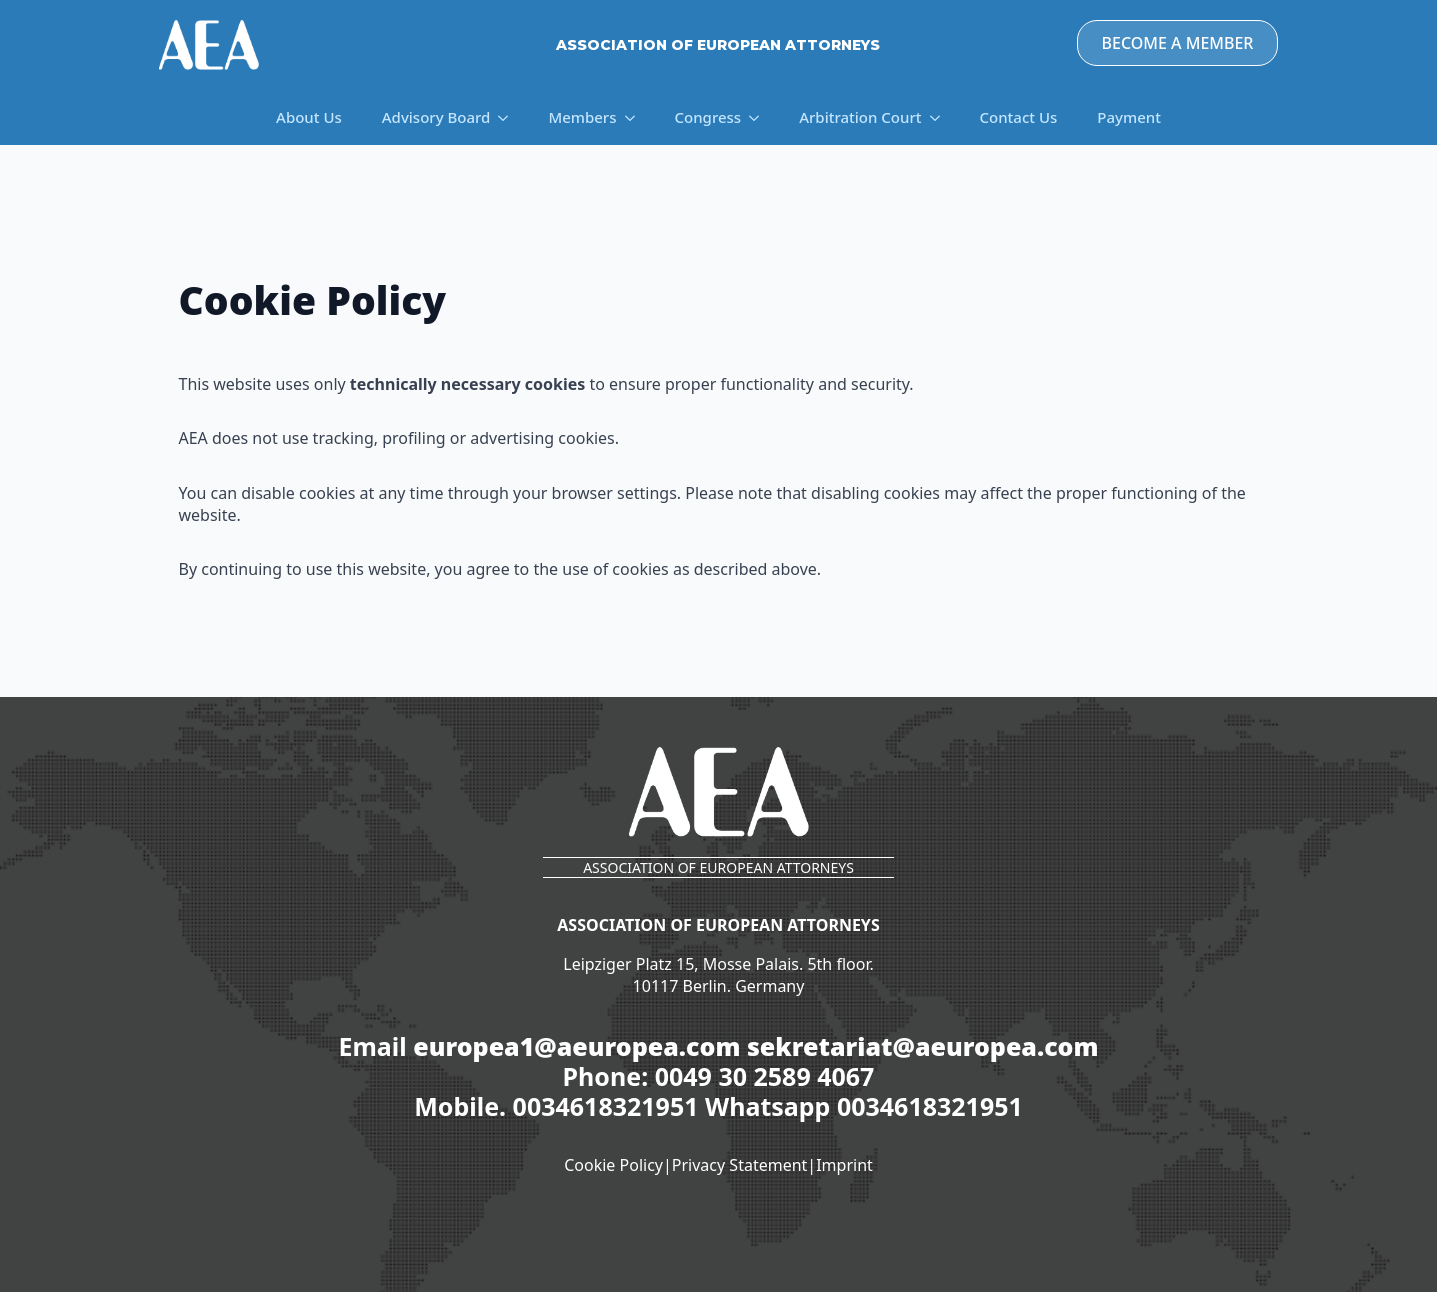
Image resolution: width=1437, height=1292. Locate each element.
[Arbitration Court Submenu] (941, 117)
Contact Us (1019, 117)
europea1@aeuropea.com (576, 1046)
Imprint (844, 1165)
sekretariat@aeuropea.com (923, 1046)
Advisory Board (436, 117)
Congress (708, 117)
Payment (1129, 117)
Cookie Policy (613, 1165)
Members (582, 117)
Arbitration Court (860, 117)
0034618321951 (609, 1106)
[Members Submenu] (636, 117)
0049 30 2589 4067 (765, 1076)
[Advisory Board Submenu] (509, 117)
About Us (309, 117)
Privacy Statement (740, 1165)
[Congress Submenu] (760, 117)
